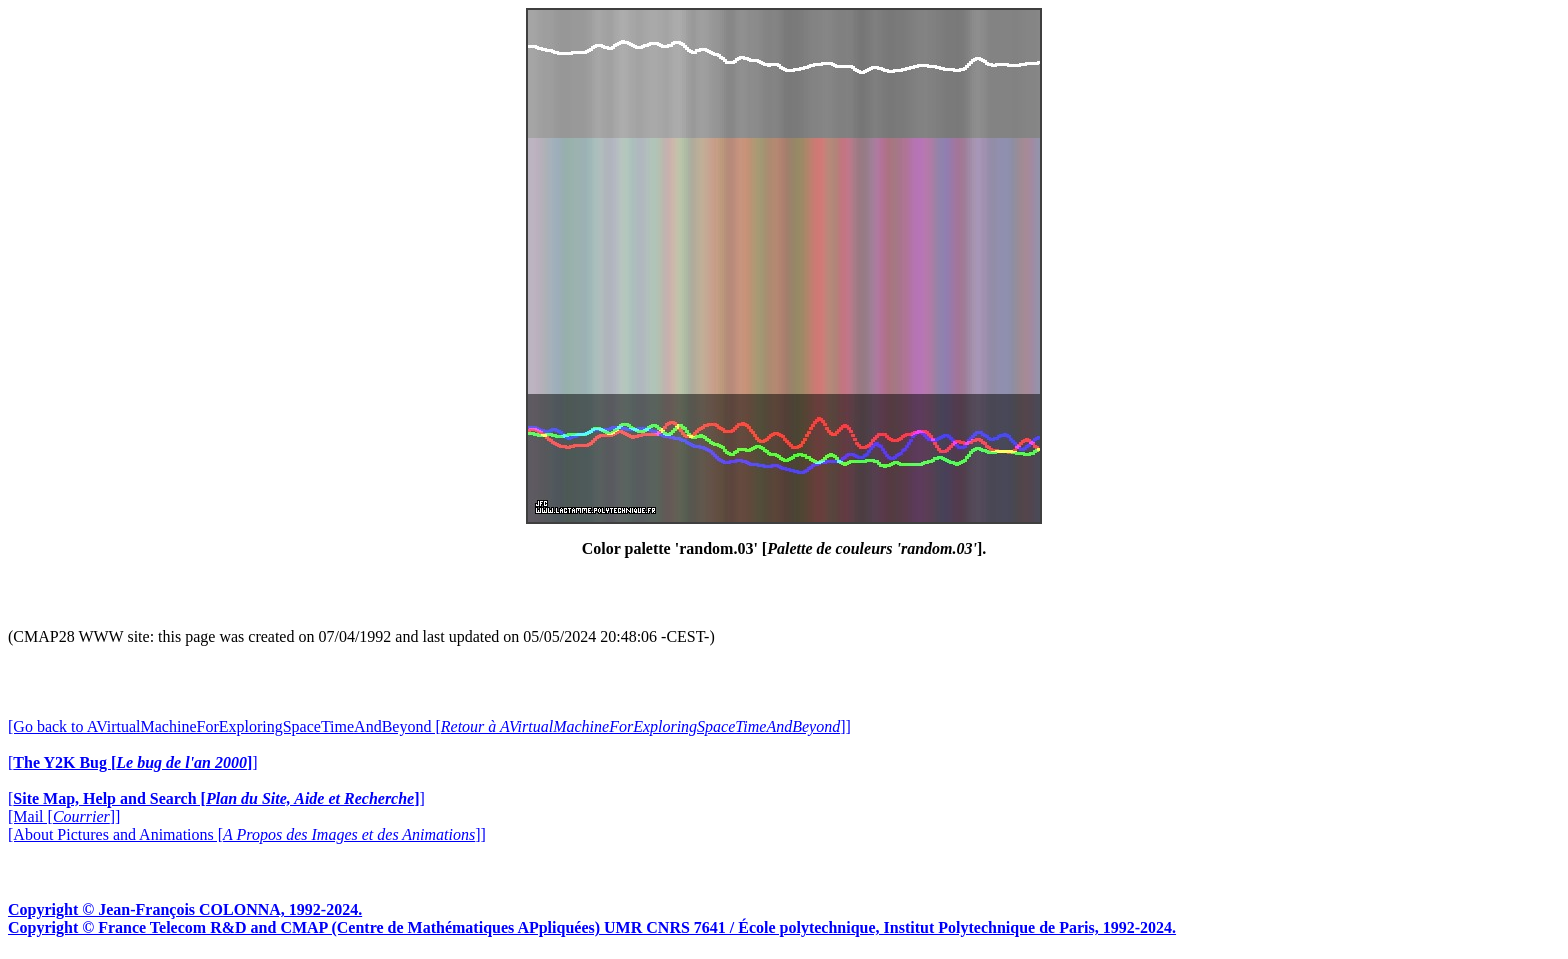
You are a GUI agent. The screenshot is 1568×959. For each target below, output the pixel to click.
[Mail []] (64, 816)
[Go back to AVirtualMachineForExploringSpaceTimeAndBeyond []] (429, 726)
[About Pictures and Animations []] (247, 834)
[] (133, 762)
